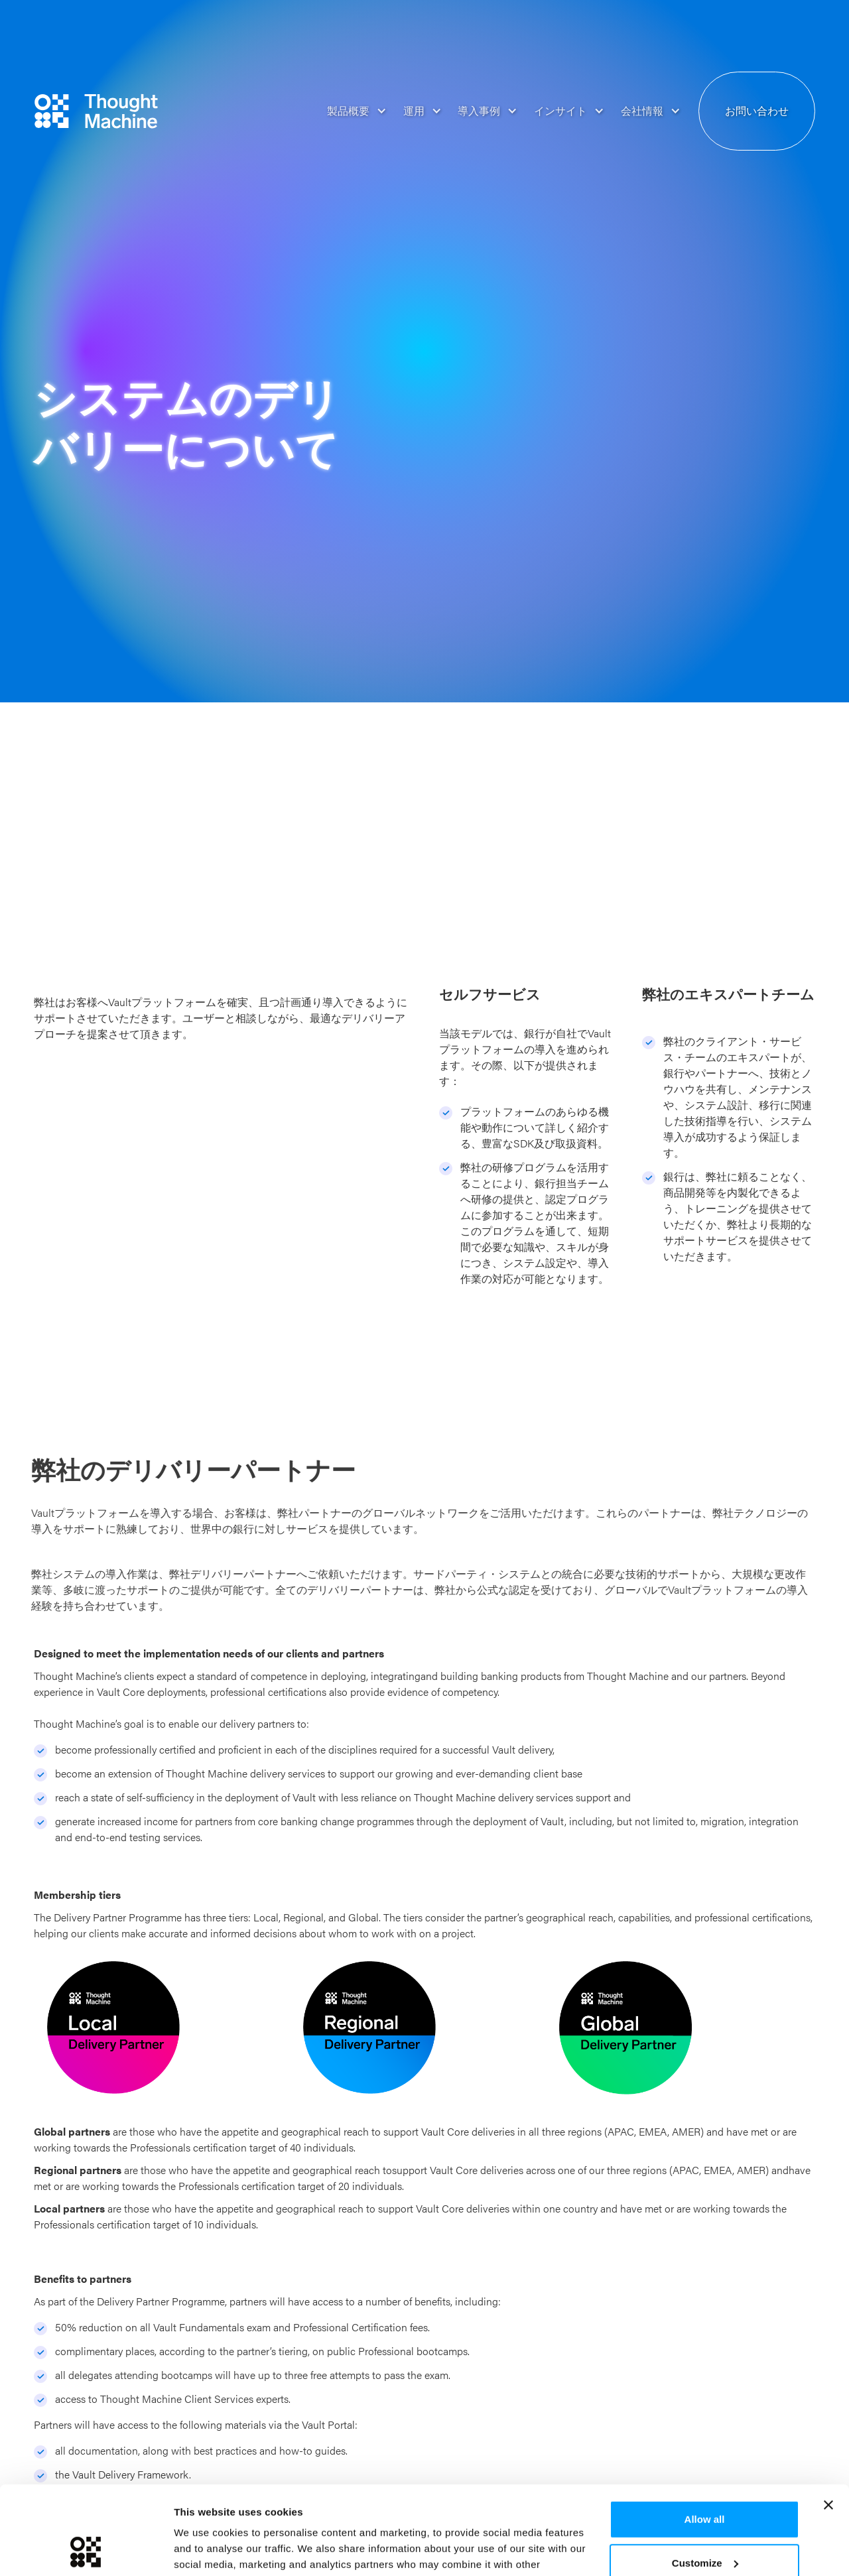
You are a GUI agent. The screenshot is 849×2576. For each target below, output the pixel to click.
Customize (705, 2479)
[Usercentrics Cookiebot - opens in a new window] (86, 2550)
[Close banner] (828, 2422)
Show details (204, 2549)
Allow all (705, 2436)
